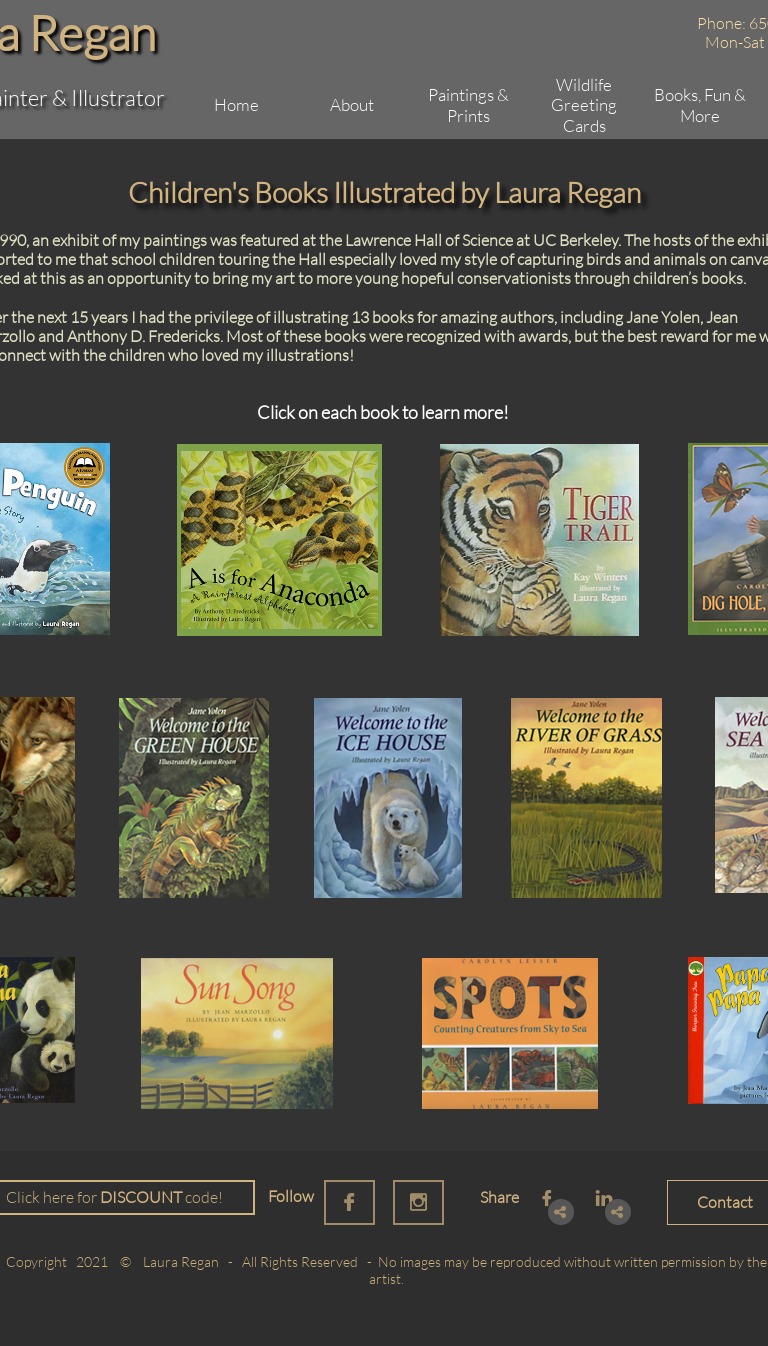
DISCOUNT (141, 1197)
